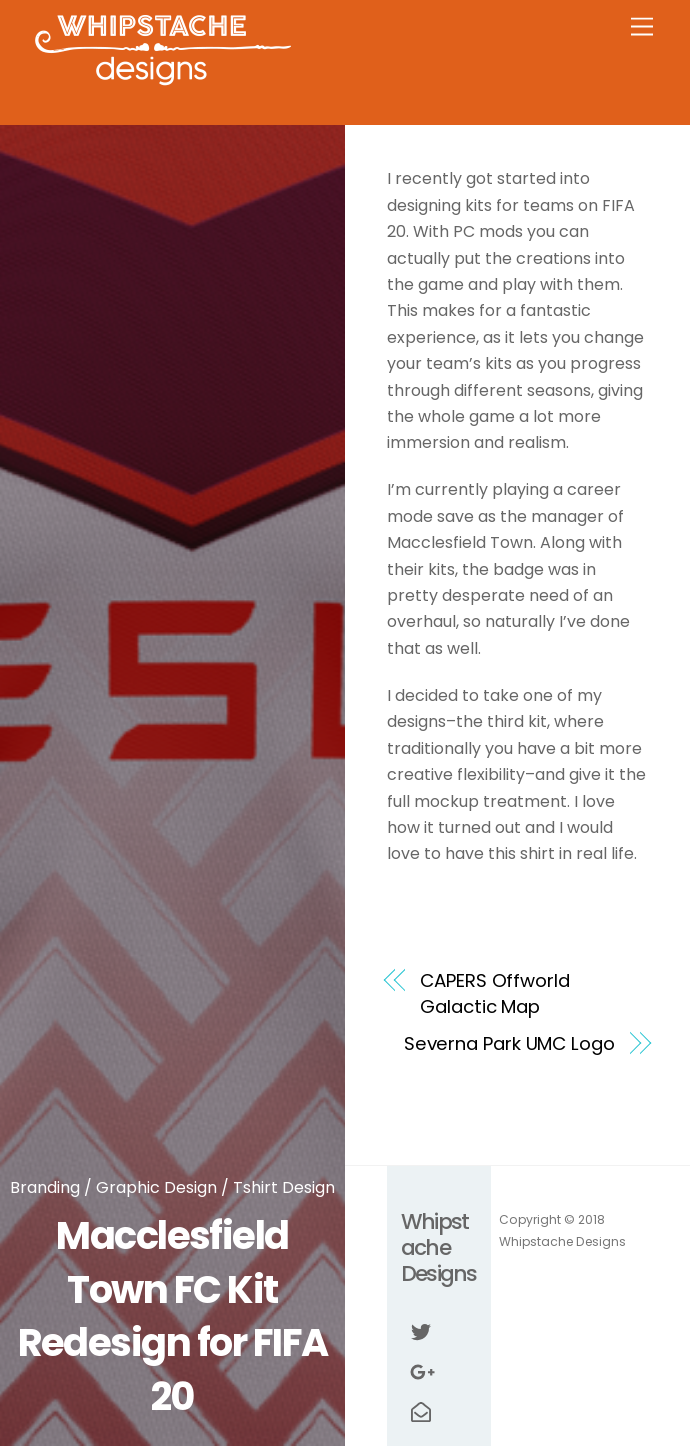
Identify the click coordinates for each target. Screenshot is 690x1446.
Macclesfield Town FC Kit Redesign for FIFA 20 (173, 1316)
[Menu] (642, 27)
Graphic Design (156, 1187)
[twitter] (421, 1331)
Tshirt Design (284, 1187)
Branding (45, 1187)
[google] (421, 1371)
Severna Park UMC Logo (509, 1043)
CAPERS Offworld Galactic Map (495, 993)
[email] (421, 1411)
